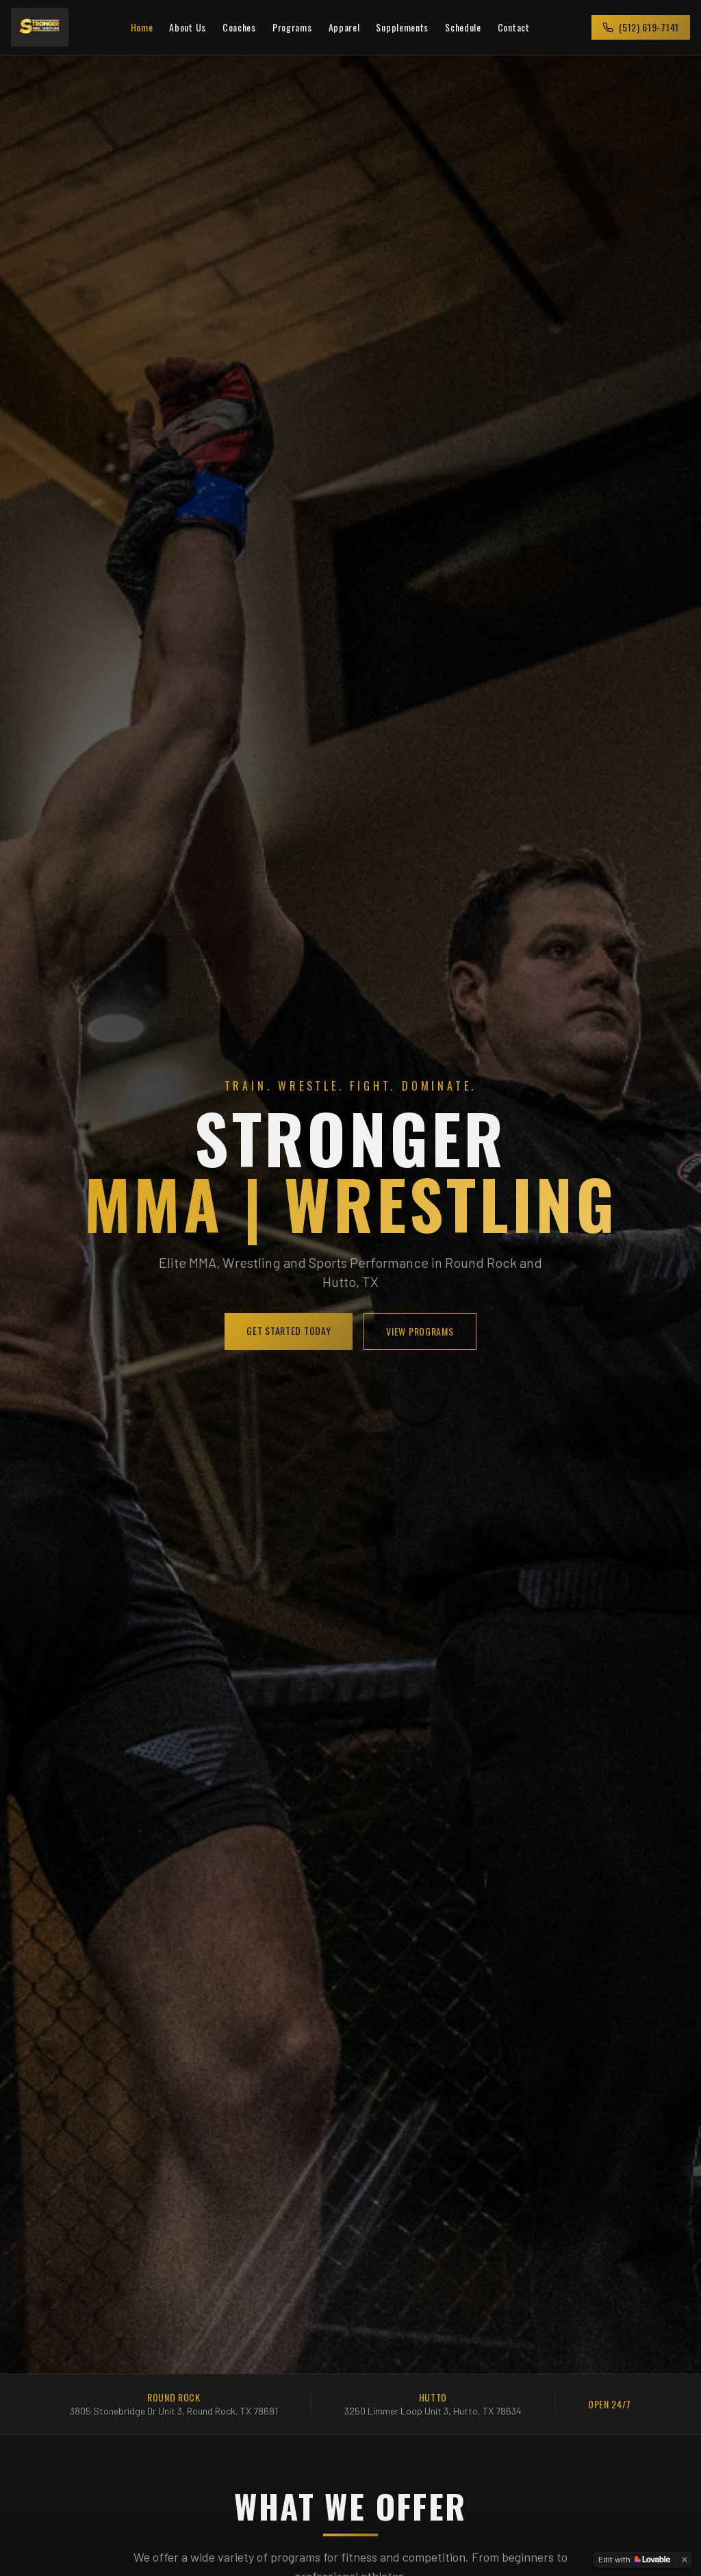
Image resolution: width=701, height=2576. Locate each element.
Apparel (344, 27)
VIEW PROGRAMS (419, 1331)
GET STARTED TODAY (288, 1330)
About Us (187, 27)
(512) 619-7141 (640, 27)
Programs (292, 27)
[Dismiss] (684, 2559)
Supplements (402, 27)
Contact (514, 27)
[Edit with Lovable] (634, 2559)
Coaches (239, 27)
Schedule (463, 27)
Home (142, 27)
